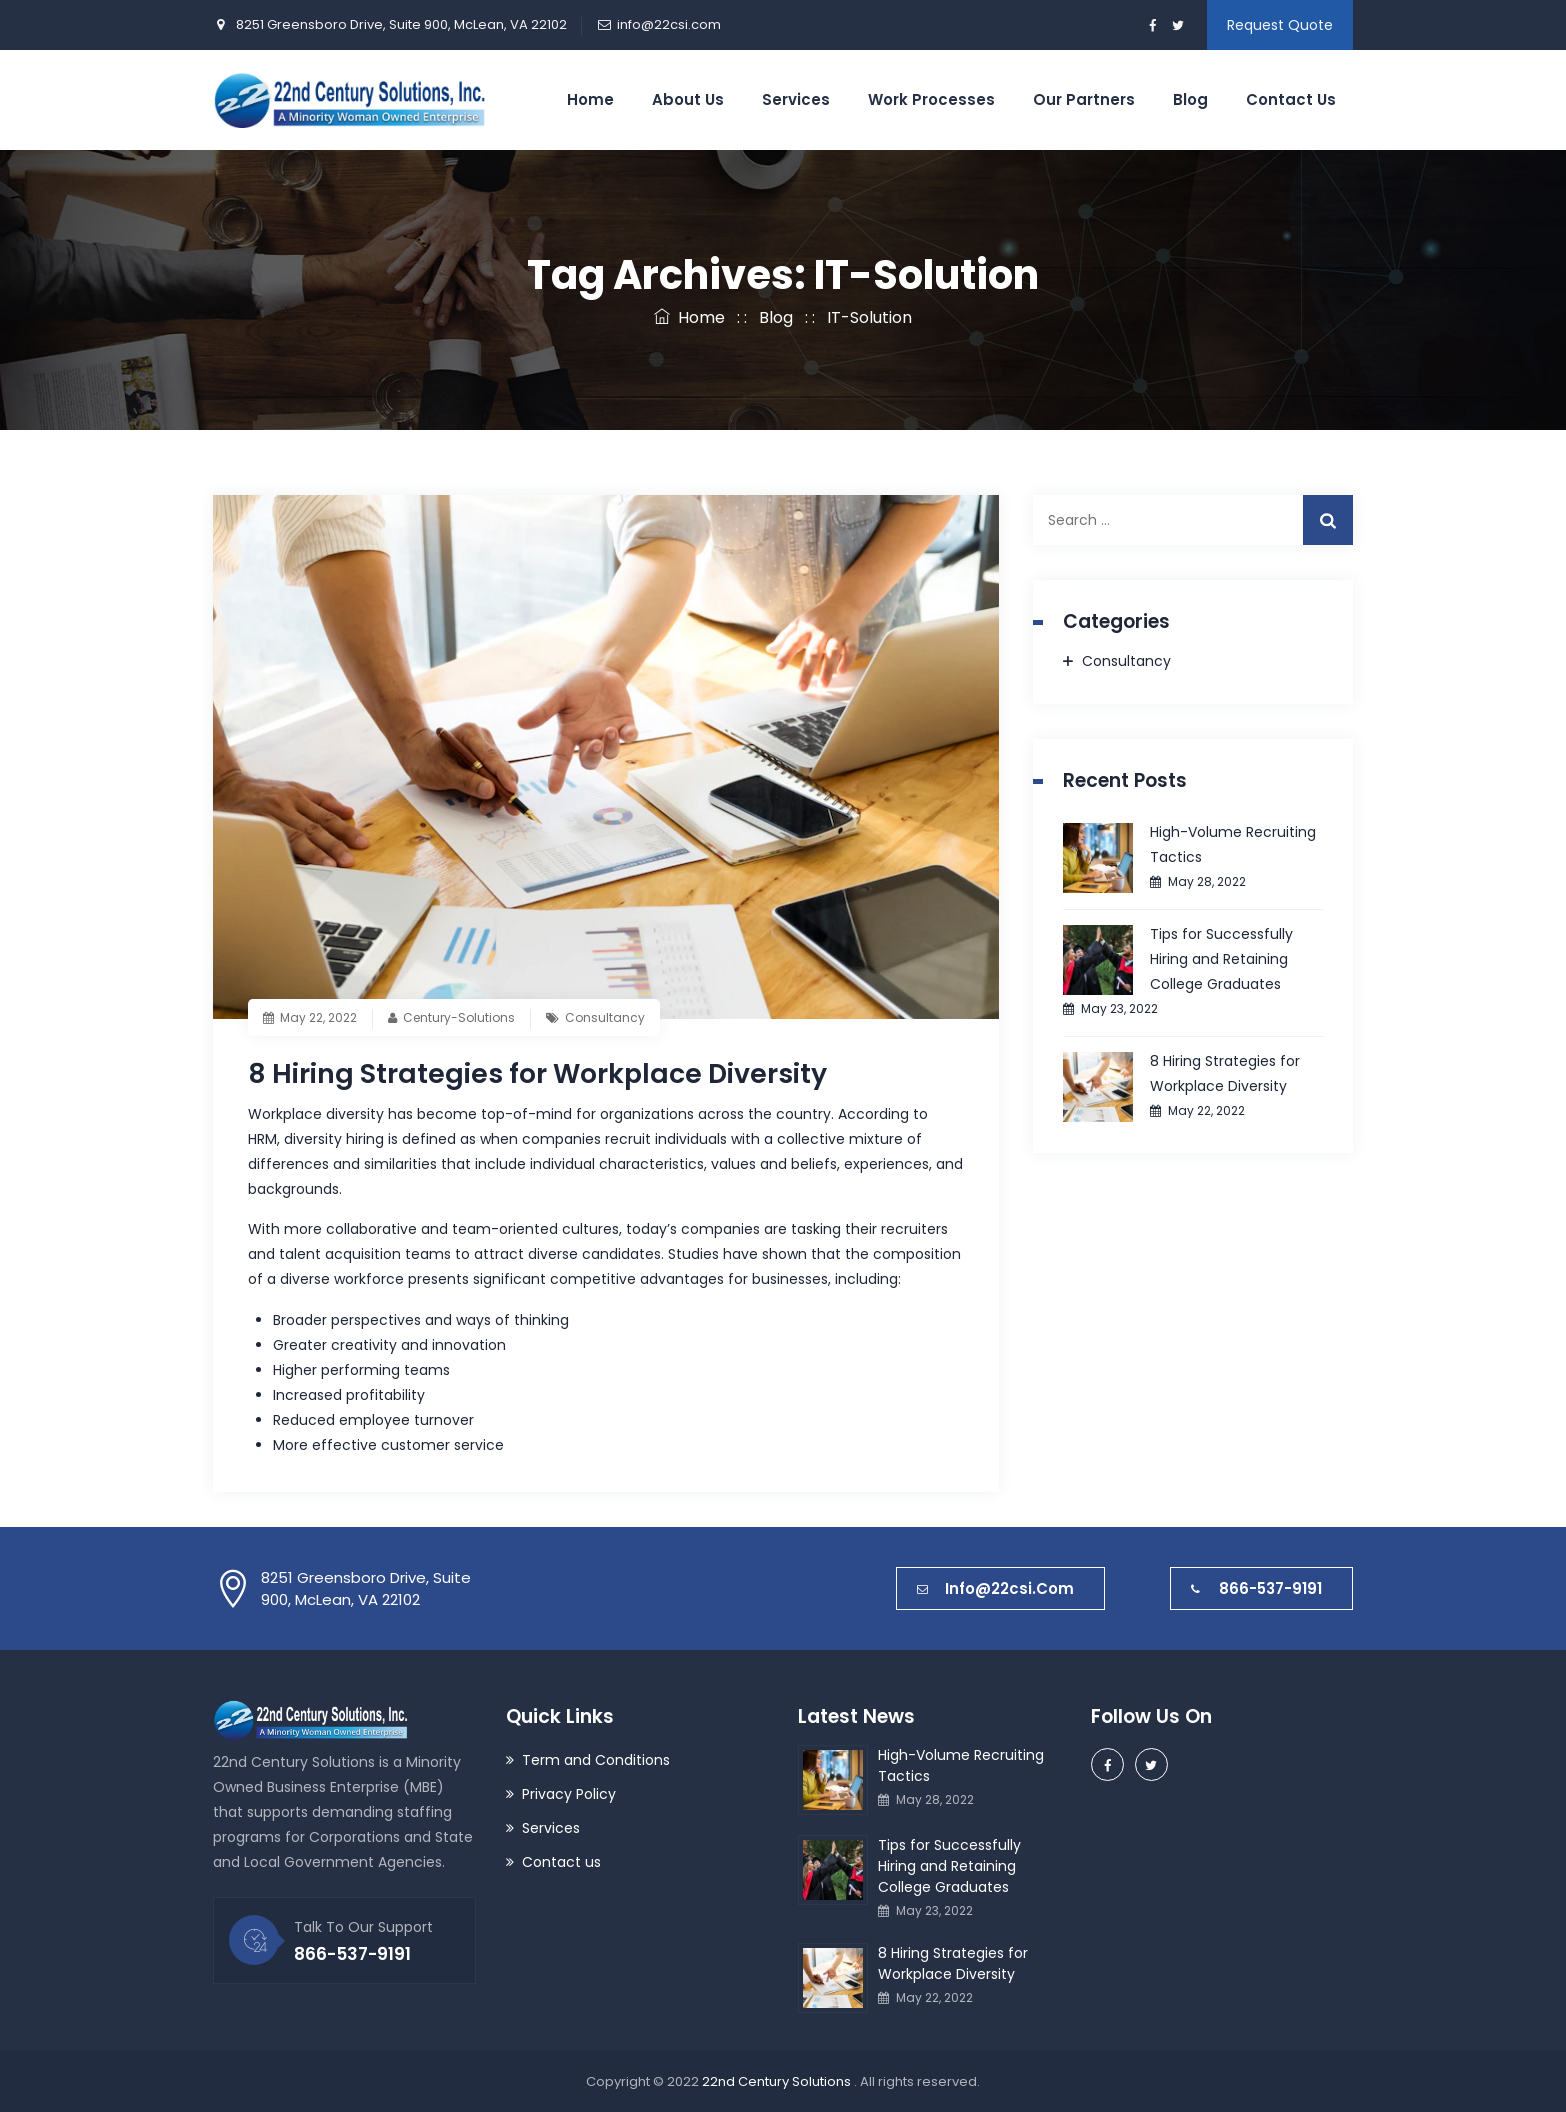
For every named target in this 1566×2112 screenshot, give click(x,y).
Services (796, 99)
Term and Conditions (596, 1760)
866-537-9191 (1256, 1588)
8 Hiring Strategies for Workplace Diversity (549, 1073)
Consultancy (605, 1017)
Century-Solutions (459, 1017)
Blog (1190, 99)
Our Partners (1084, 99)
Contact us (561, 1862)
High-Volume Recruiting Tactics (1233, 844)
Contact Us (1291, 99)
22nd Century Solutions (778, 2081)
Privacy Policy (569, 1794)
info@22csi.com (669, 24)
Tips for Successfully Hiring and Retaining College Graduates (1221, 959)
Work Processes (931, 99)
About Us (688, 99)
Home (590, 99)
